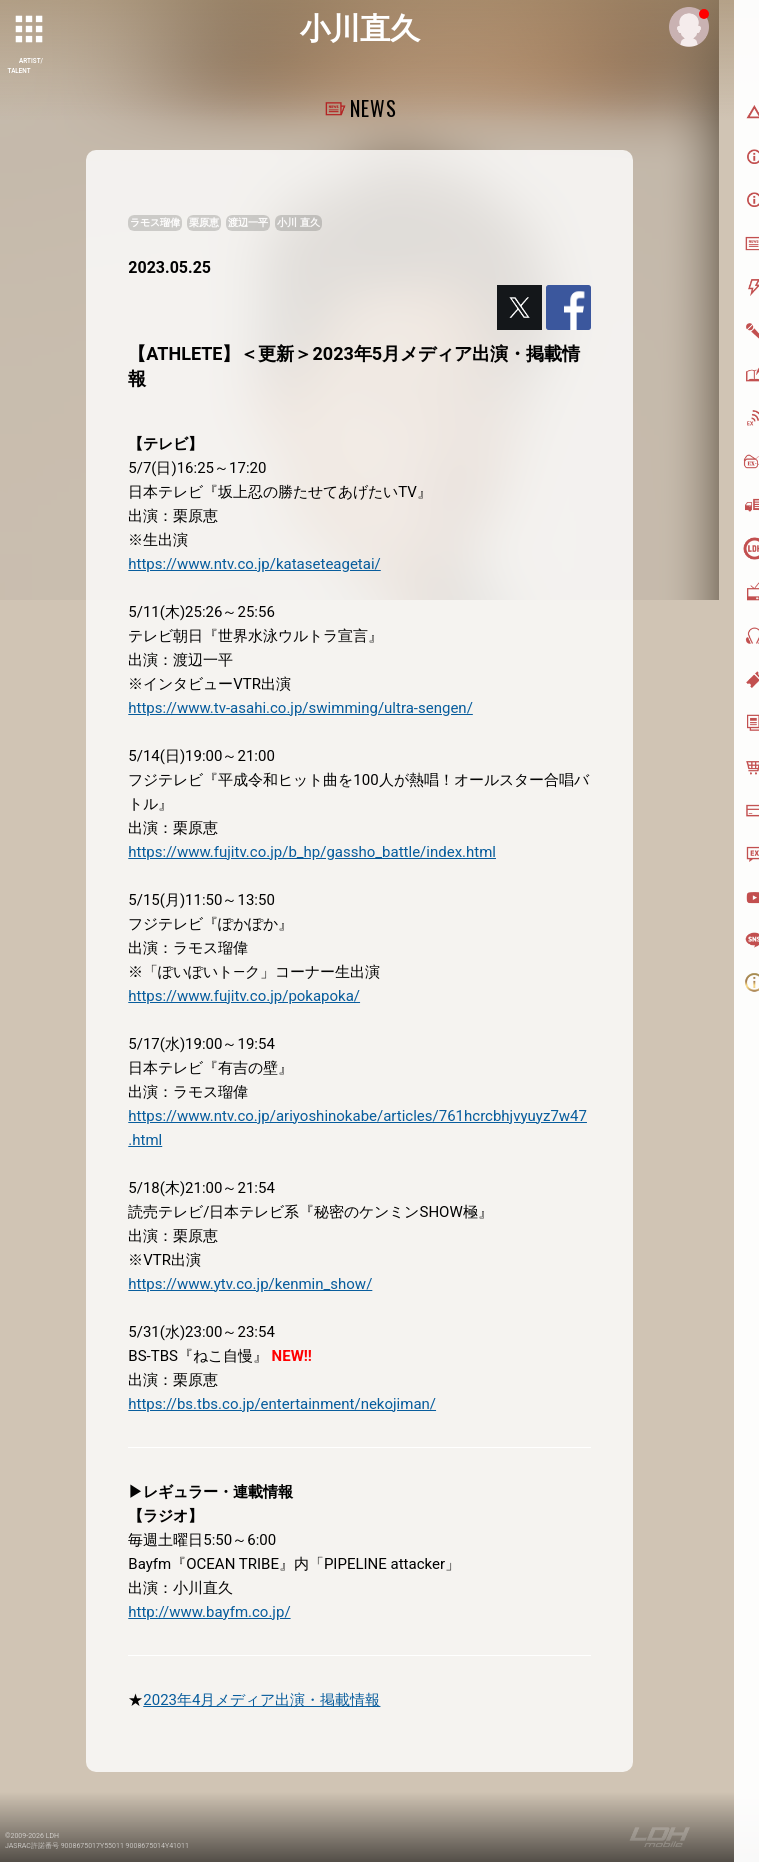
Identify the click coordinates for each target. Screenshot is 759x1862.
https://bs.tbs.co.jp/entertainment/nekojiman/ (282, 1404)
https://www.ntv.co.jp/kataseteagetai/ (254, 564)
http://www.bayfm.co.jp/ (209, 1612)
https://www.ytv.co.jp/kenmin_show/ (250, 1284)
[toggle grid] (31, 31)
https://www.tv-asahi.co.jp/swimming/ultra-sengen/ (300, 708)
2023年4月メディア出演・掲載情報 (261, 1700)
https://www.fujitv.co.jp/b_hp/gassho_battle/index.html (312, 852)
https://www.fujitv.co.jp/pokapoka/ (244, 996)
